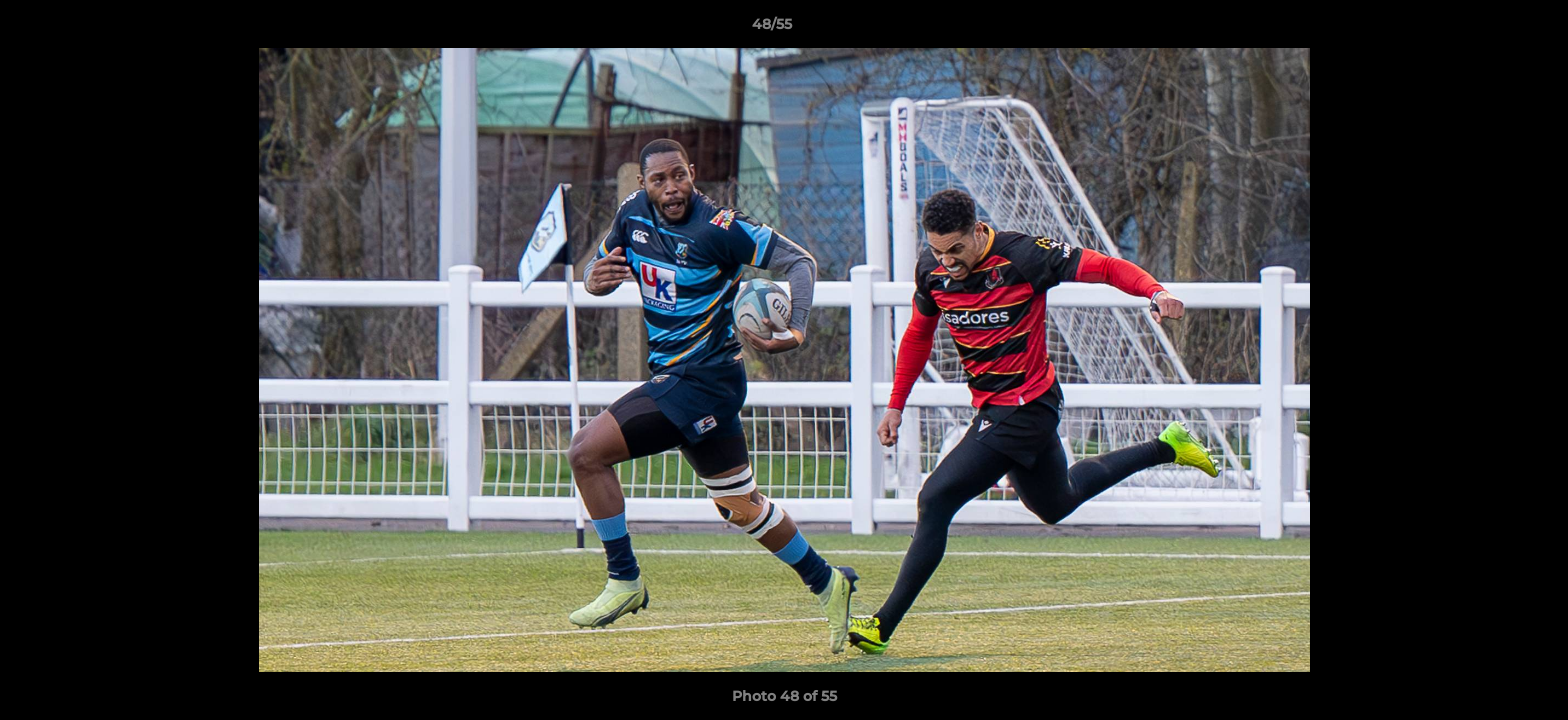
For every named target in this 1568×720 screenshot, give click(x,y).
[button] (1484, 29)
